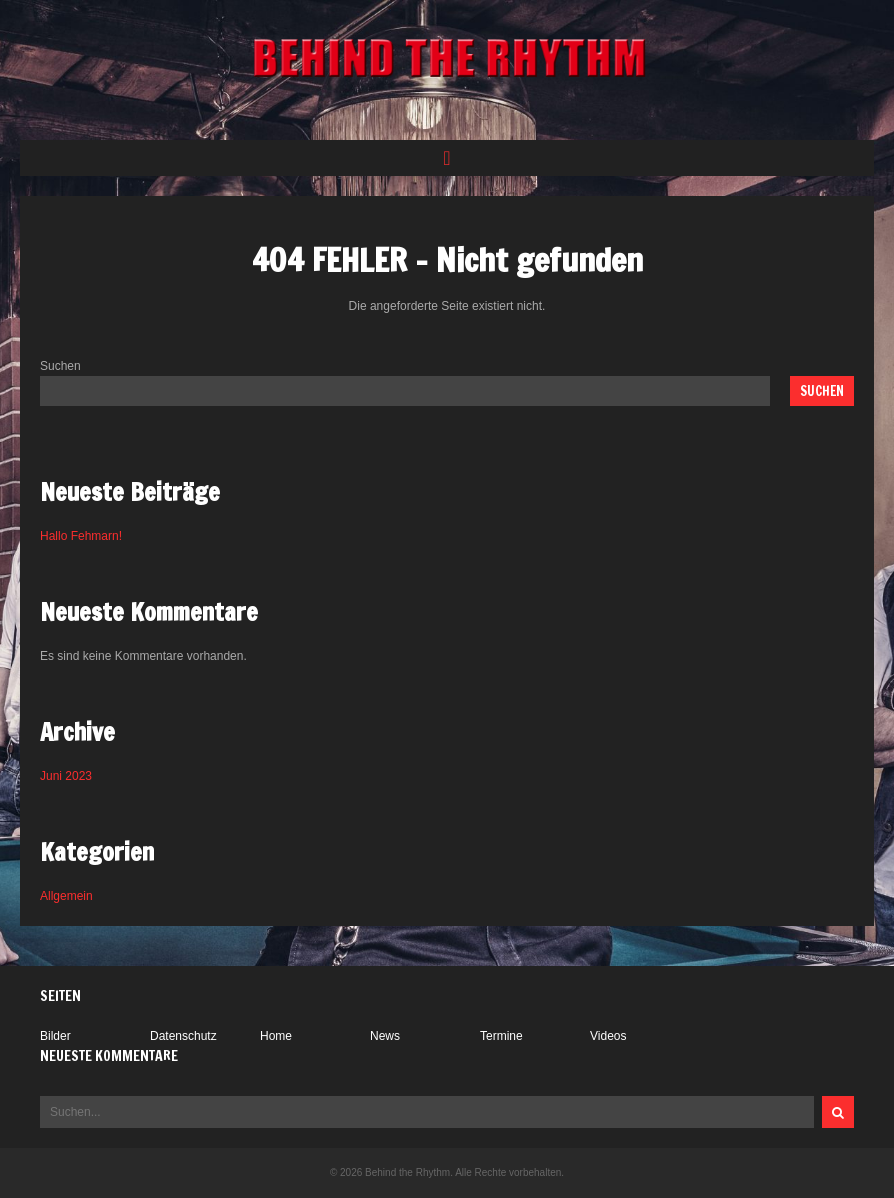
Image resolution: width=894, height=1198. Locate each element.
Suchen (60, 366)
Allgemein (66, 896)
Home (276, 1036)
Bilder (55, 1036)
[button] (447, 158)
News (385, 1036)
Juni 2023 (66, 776)
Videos (608, 1036)
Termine (501, 1036)
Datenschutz (183, 1036)
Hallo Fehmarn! (81, 536)
